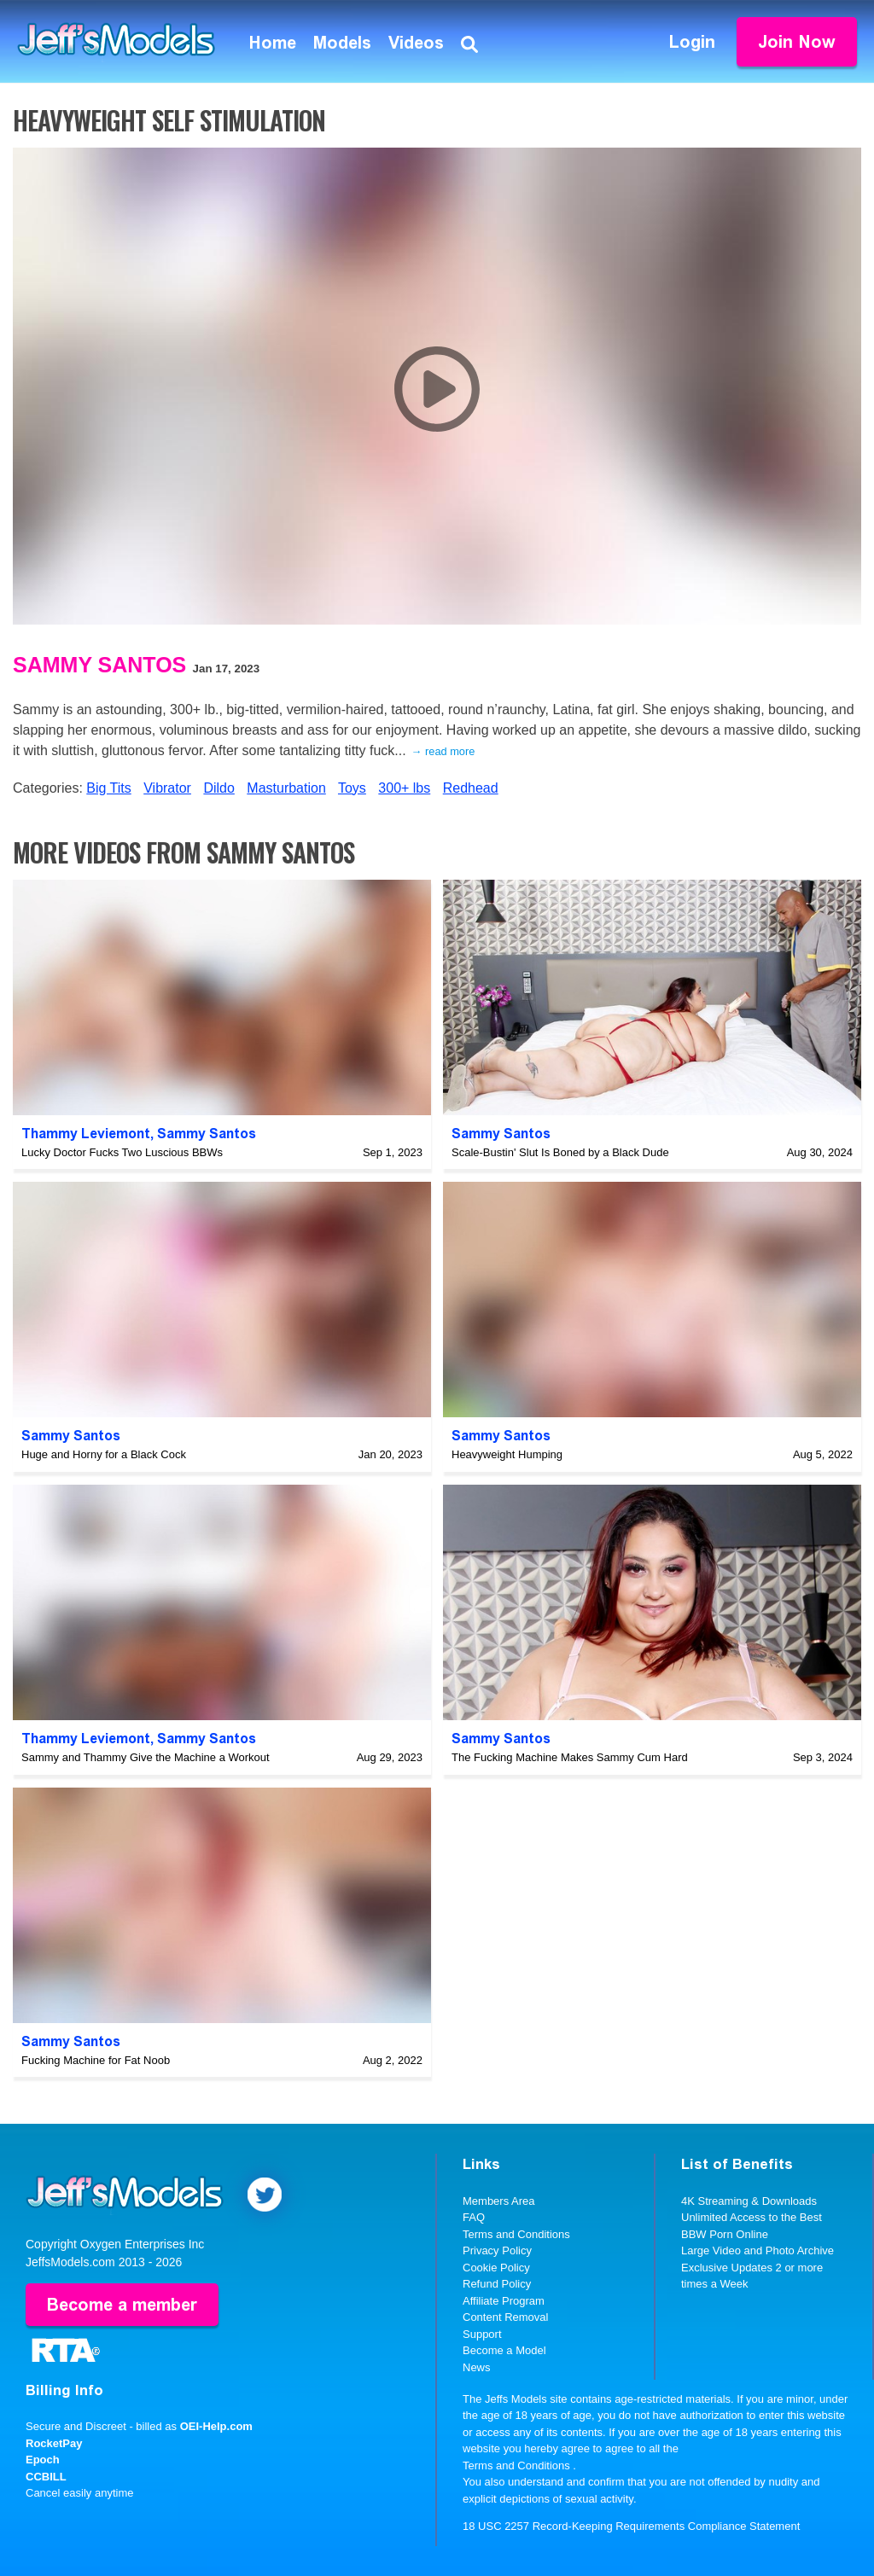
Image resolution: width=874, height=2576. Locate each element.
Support (482, 2334)
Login (692, 42)
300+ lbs (404, 788)
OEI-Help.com (216, 2426)
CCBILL (46, 2476)
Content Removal (505, 2317)
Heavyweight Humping (507, 1454)
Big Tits (108, 788)
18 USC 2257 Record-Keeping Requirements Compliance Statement (631, 2526)
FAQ (474, 2217)
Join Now (797, 42)
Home (272, 42)
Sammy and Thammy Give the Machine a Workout (145, 1757)
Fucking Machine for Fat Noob (95, 2060)
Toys (352, 788)
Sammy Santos (99, 665)
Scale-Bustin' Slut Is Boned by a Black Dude (560, 1152)
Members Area (499, 2201)
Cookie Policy (496, 2267)
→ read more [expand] (443, 751)
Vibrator (167, 788)
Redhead (470, 788)
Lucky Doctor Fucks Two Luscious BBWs (122, 1152)
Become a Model (504, 2350)
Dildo (218, 788)
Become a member (122, 2304)
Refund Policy (497, 2283)
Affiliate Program (504, 2300)
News (477, 2367)
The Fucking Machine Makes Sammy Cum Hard (570, 1757)
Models (342, 42)
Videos (416, 42)
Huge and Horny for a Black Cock (103, 1454)
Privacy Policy (497, 2250)
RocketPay (54, 2443)
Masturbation (286, 788)
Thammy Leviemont (85, 1133)
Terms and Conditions (516, 2234)
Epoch (43, 2459)
